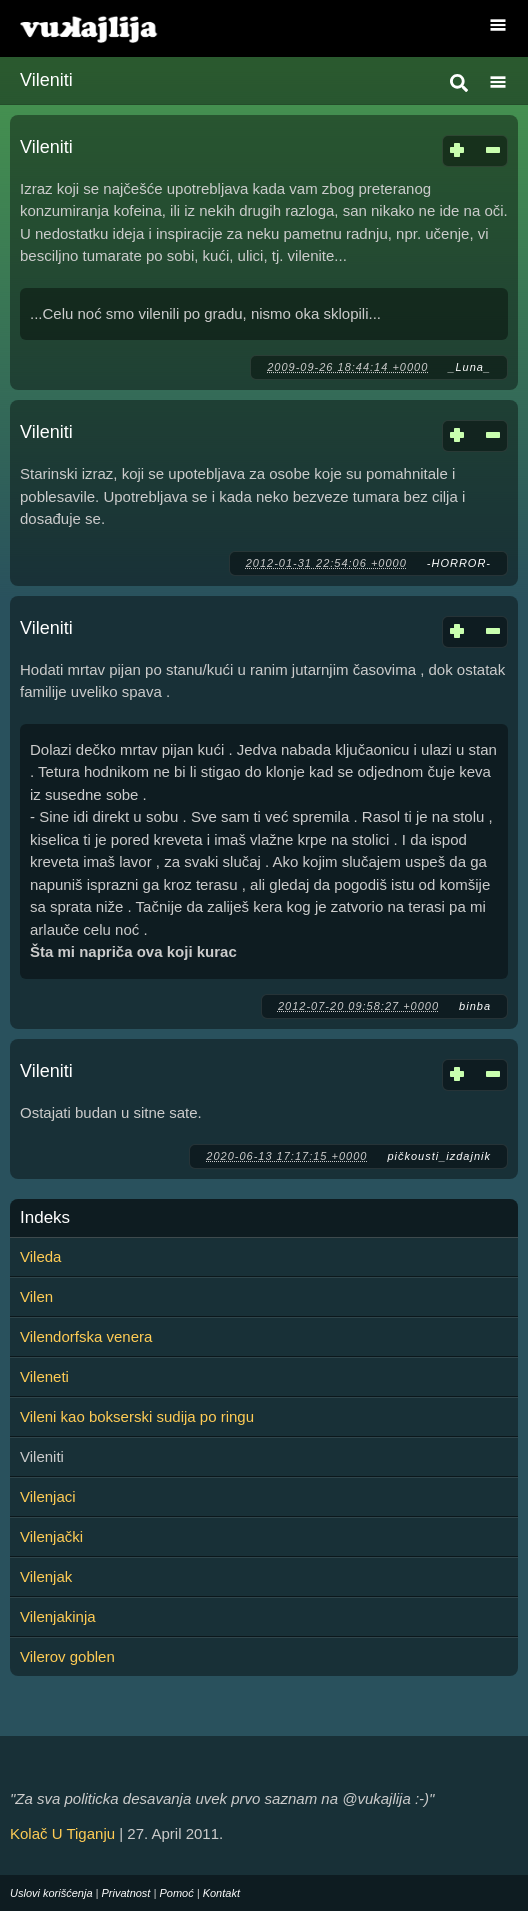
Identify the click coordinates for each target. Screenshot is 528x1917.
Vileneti (44, 1376)
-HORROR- (459, 563)
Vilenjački (51, 1536)
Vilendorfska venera (86, 1336)
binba (475, 1006)
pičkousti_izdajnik (439, 1156)
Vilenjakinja (58, 1616)
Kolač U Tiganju (62, 1833)
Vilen (36, 1296)
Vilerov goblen (67, 1656)
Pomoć (176, 1893)
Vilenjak (46, 1576)
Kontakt (221, 1893)
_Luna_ (469, 367)
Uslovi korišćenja (51, 1893)
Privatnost (126, 1893)
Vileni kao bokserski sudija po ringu (137, 1416)
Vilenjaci (48, 1496)
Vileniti (46, 147)
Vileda (40, 1256)
